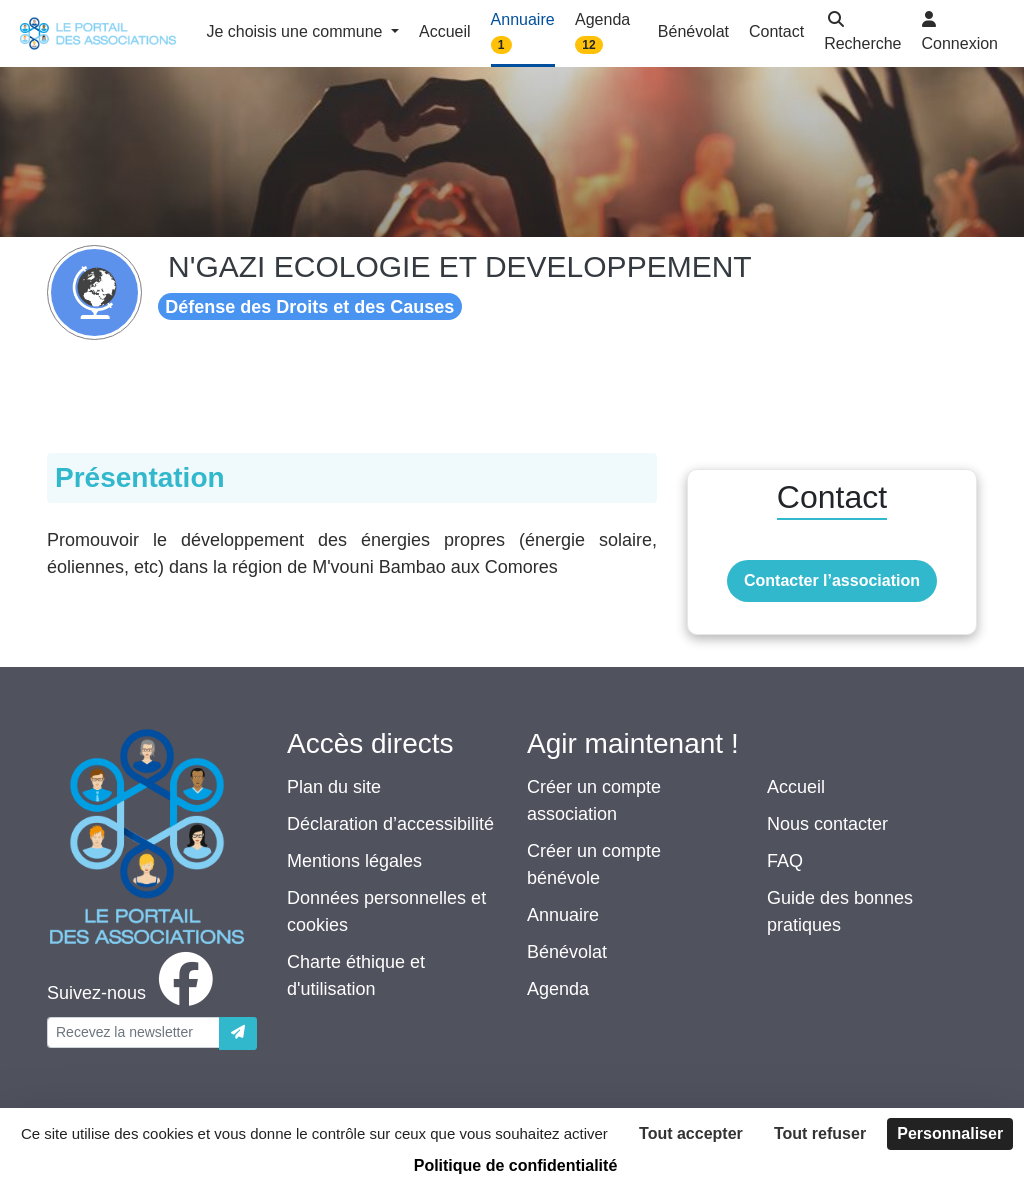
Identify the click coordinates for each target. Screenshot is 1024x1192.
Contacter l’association (832, 580)
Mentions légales (354, 861)
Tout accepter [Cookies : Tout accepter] (691, 1133)
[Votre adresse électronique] (133, 1032)
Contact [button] (776, 31)
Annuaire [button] (523, 32)
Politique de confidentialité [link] (516, 1165)
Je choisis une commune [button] (296, 31)
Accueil (796, 787)
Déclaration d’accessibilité (390, 824)
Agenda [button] (602, 32)
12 (588, 45)
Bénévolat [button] (693, 31)
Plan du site (334, 787)
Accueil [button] (445, 31)
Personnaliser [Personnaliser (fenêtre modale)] (950, 1133)
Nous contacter (827, 824)
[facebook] (134, 993)
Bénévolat (567, 952)
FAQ (785, 861)
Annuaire (563, 915)
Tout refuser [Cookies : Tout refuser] (820, 1133)
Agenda (558, 989)
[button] (862, 33)
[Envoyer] (238, 1033)
